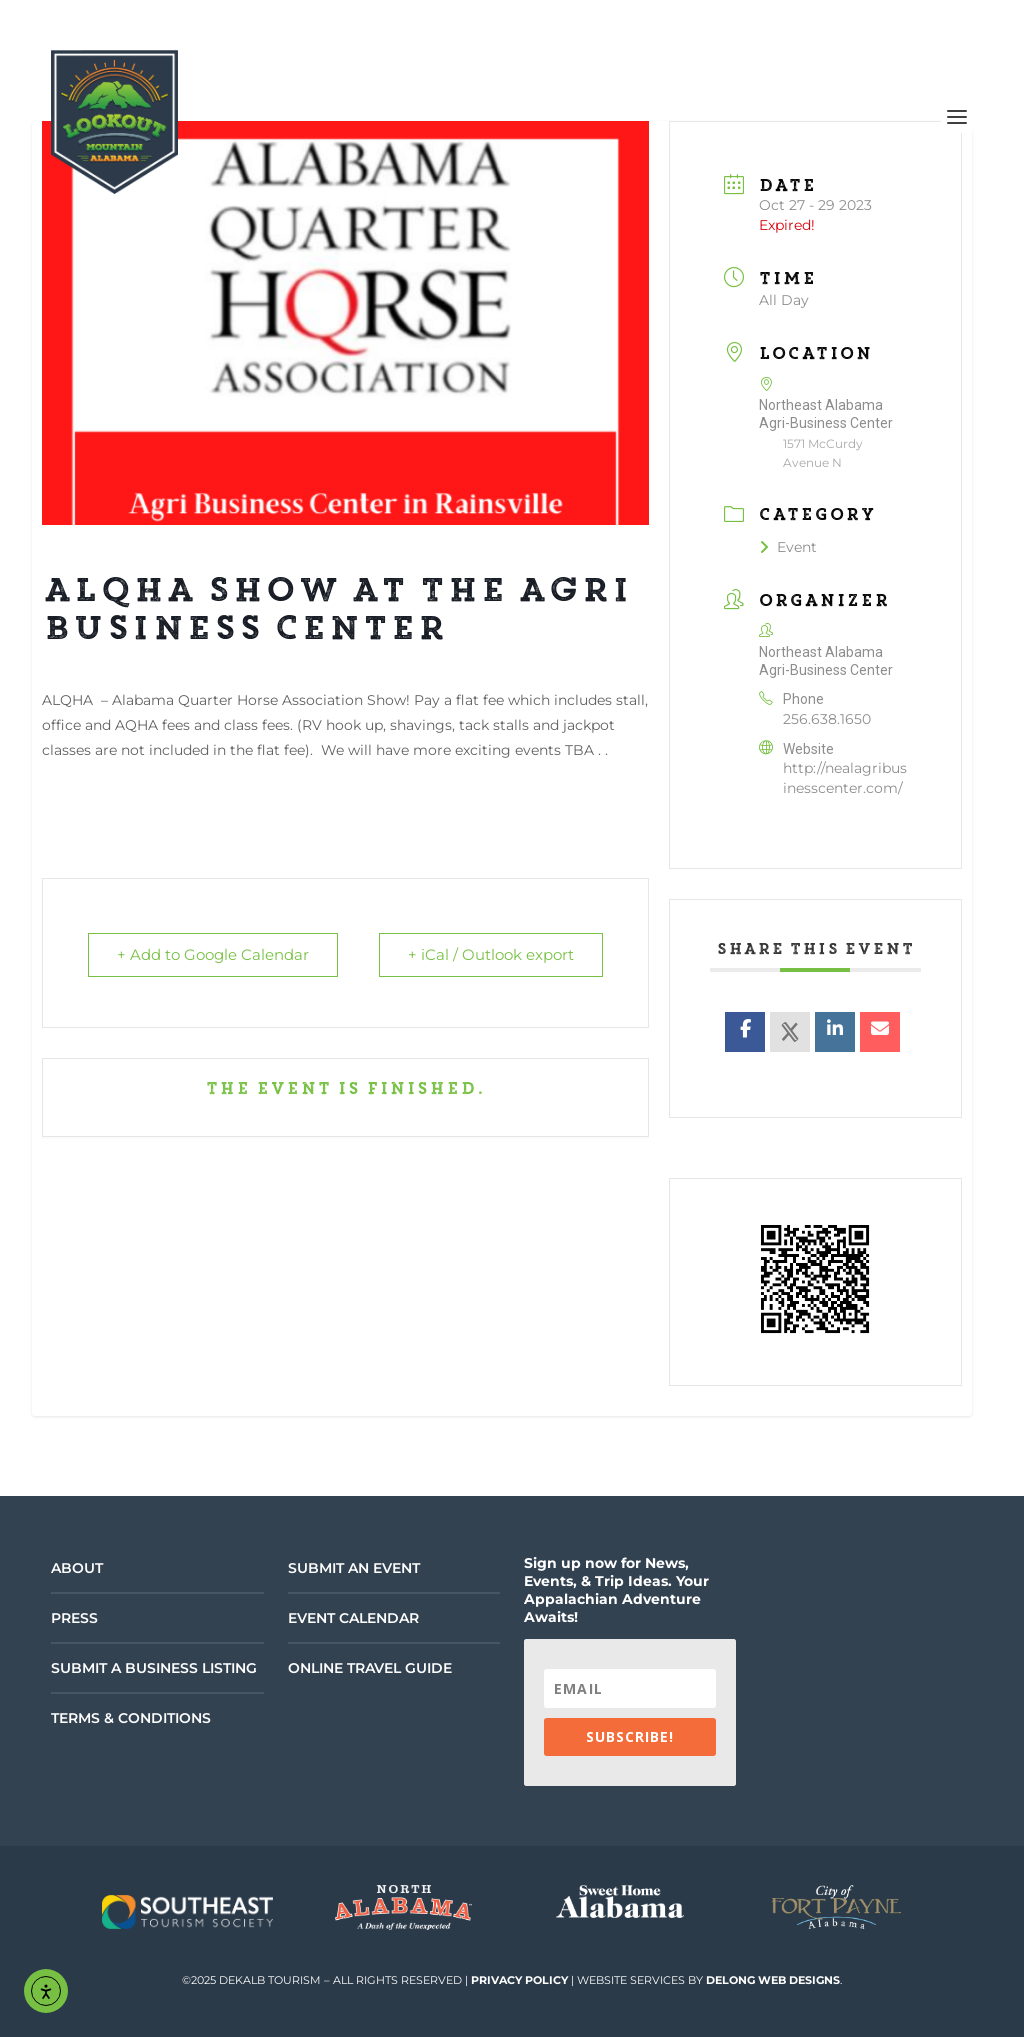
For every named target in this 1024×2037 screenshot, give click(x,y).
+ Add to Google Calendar (213, 955)
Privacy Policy (519, 1980)
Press (74, 1618)
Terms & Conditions (131, 1718)
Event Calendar (353, 1618)
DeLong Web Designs (773, 1980)
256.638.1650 (827, 719)
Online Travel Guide (370, 1668)
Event (788, 547)
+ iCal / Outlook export (491, 955)
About (77, 1568)
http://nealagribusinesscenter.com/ (845, 778)
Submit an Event (354, 1568)
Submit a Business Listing (154, 1668)
